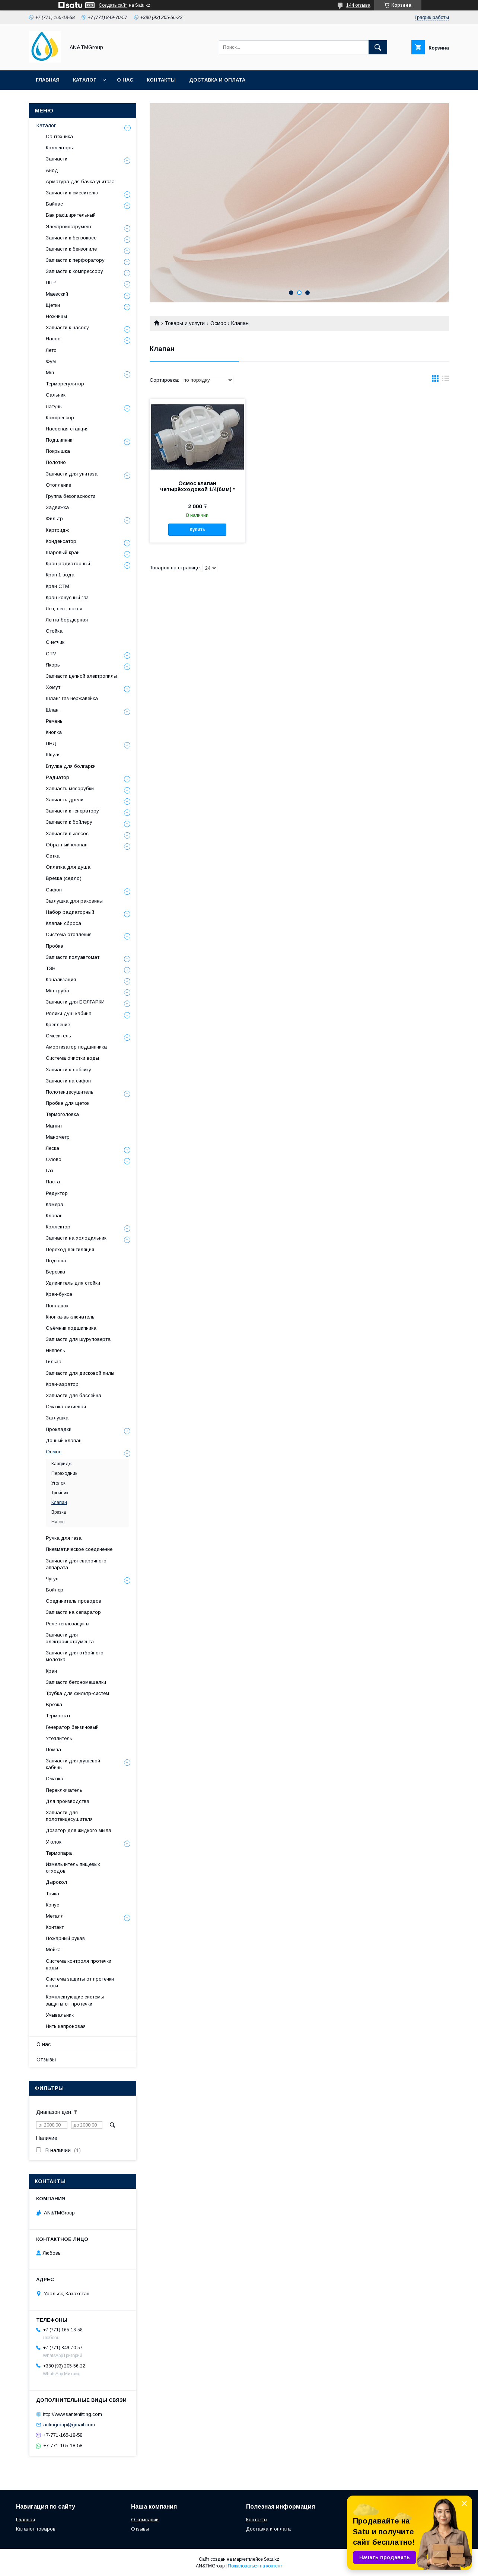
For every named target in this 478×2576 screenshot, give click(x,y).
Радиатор (57, 777)
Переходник (64, 1473)
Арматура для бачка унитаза (80, 181)
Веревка (55, 1272)
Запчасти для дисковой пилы (80, 1373)
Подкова (56, 1260)
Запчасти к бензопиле (71, 249)
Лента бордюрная (67, 620)
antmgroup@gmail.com (69, 2424)
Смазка (54, 1778)
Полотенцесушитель (69, 1092)
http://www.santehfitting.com (72, 2414)
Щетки (53, 305)
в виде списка (445, 380)
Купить (197, 529)
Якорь (53, 665)
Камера (54, 1204)
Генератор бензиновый (72, 1727)
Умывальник (60, 2015)
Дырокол (56, 1882)
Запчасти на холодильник (76, 1238)
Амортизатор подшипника (76, 1047)
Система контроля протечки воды (78, 1964)
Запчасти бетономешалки (76, 1682)
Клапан (54, 1215)
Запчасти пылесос (67, 833)
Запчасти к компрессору (74, 271)
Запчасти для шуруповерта (78, 1339)
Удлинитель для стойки (73, 1283)
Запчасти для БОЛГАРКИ (75, 1002)
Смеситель (58, 1036)
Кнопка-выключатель (70, 1317)
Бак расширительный (71, 215)
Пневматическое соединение (79, 1549)
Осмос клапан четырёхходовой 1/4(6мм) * (197, 486)
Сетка (53, 856)
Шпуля (53, 754)
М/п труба (57, 990)
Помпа (53, 1749)
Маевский (57, 294)
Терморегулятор (65, 384)
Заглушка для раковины (74, 901)
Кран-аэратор (62, 1384)
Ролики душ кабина (69, 1013)
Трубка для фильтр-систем (77, 1693)
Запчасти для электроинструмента (70, 1638)
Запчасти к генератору (72, 811)
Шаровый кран (63, 552)
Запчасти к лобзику (68, 1069)
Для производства (67, 1801)
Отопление (58, 485)
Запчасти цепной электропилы (81, 676)
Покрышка (58, 451)
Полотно (56, 462)
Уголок (58, 1483)
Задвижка (57, 507)
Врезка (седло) (64, 878)
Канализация (61, 979)
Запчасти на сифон (68, 1081)
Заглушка (57, 1418)
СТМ (51, 653)
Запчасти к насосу (67, 327)
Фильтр (54, 518)
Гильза (53, 1361)
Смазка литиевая (66, 1406)
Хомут (53, 687)
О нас (125, 80)
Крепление (58, 1024)
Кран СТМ (57, 586)
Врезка (58, 1512)
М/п (50, 372)
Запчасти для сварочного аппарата (76, 1564)
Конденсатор (61, 541)
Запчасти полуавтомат (72, 957)
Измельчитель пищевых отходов (73, 1867)
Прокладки (58, 1429)
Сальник (56, 395)
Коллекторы (60, 147)
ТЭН (50, 968)
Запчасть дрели (64, 799)
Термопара (59, 1853)
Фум (51, 361)
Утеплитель (59, 1738)
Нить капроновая (66, 2026)
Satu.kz (271, 2559)
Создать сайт (113, 5)
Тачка (52, 1893)
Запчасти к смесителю (72, 192)
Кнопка (54, 732)
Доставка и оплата (217, 80)
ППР (51, 282)
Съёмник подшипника (71, 1328)
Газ (49, 1170)
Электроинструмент (69, 226)
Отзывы (46, 2060)
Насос (53, 338)
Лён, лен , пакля (64, 608)
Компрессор (60, 417)
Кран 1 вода (60, 575)
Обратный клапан (66, 844)
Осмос (218, 323)
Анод (52, 170)
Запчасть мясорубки (70, 788)
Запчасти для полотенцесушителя (69, 1816)
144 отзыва (358, 5)
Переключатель (64, 1790)
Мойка (53, 1949)
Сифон (54, 890)
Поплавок (57, 1305)
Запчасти (56, 159)
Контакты (161, 80)
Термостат (58, 1715)
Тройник (59, 1492)
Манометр (58, 1137)
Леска (52, 1148)
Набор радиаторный (70, 912)
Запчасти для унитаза (72, 474)
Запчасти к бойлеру (69, 822)
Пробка (54, 946)
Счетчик (55, 642)
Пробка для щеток (67, 1103)
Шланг (53, 710)
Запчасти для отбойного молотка (74, 1656)
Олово (53, 1159)
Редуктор (57, 1193)
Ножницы (56, 316)
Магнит (54, 1126)
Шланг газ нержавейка (72, 698)
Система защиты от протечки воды (80, 1982)
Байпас (54, 204)
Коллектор (58, 1227)
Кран (51, 1671)
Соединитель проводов (73, 1601)
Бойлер (54, 1590)
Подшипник (59, 440)
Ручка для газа (64, 1538)
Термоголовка (62, 1114)
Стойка (54, 631)
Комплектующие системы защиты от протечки (75, 2000)
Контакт (55, 1927)
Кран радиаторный (68, 563)
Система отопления (69, 934)
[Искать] (378, 47)
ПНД (51, 743)
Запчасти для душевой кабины (73, 1764)
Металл (55, 1916)
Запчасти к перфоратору (75, 260)
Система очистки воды (72, 1058)
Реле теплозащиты (67, 1623)
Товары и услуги (185, 323)
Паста (53, 1181)
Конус (52, 1905)
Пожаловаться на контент (255, 2566)
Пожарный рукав (65, 1938)
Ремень (54, 721)
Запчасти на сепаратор (73, 1612)
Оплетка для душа (68, 867)
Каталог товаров (35, 2529)
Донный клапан (64, 1440)
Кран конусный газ (67, 597)
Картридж (57, 530)
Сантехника (59, 136)
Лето (51, 350)
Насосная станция (67, 429)
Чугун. (53, 1578)
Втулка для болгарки (71, 766)
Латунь (54, 406)
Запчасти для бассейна (73, 1395)
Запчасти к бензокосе (71, 238)
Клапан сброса (63, 923)
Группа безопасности (70, 496)
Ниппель (55, 1350)
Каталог (84, 80)
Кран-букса (59, 1294)
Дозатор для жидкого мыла (78, 1830)
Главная (48, 80)
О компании (145, 2519)
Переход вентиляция (70, 1249)
